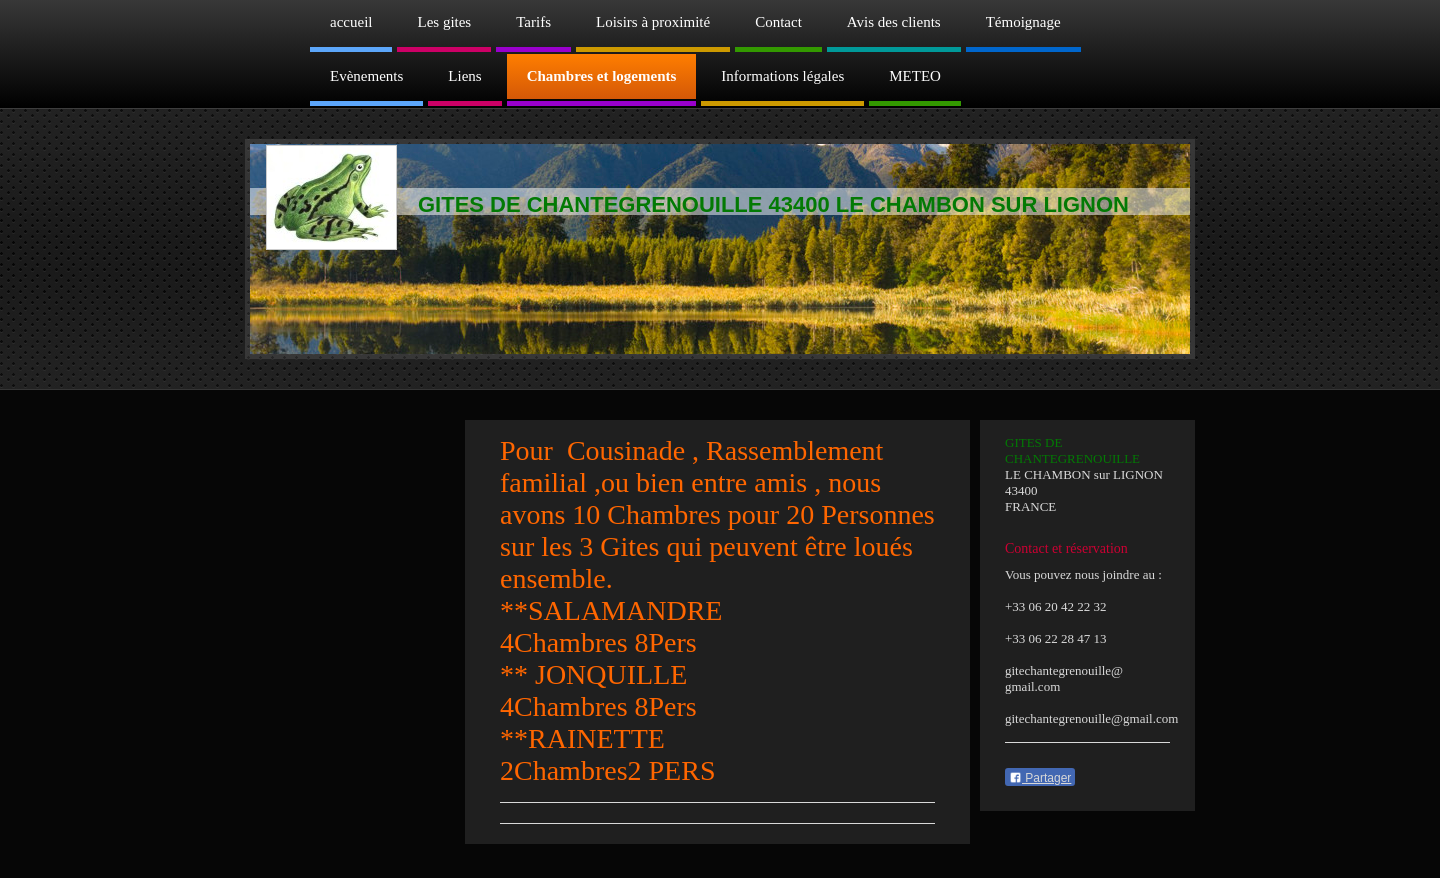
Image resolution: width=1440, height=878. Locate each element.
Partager (1040, 778)
